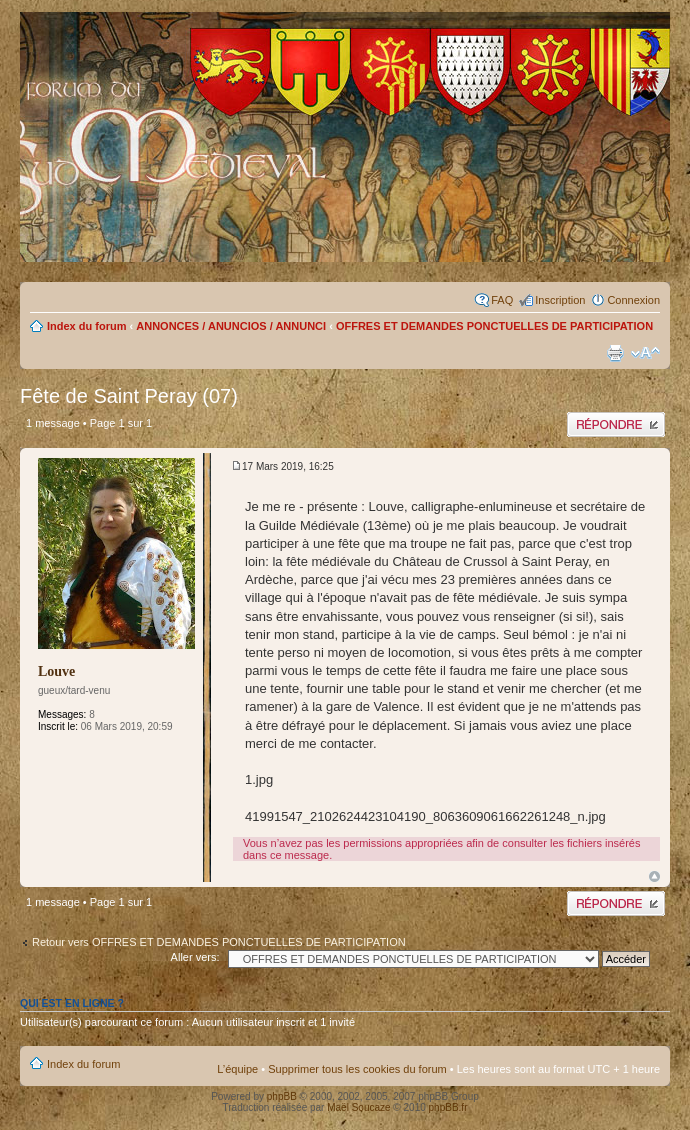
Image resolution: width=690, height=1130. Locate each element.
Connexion (633, 300)
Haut (654, 876)
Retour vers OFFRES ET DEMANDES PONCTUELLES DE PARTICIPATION (219, 942)
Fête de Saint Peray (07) (129, 396)
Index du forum (86, 326)
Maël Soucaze (358, 1107)
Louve (56, 671)
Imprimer (615, 353)
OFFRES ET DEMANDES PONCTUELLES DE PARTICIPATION (494, 326)
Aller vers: (195, 957)
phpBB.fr (448, 1107)
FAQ (502, 300)
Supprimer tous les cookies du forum (357, 1069)
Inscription (560, 300)
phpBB (282, 1096)
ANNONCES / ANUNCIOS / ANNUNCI (231, 326)
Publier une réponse (616, 424)
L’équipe (237, 1069)
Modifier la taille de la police (645, 353)
